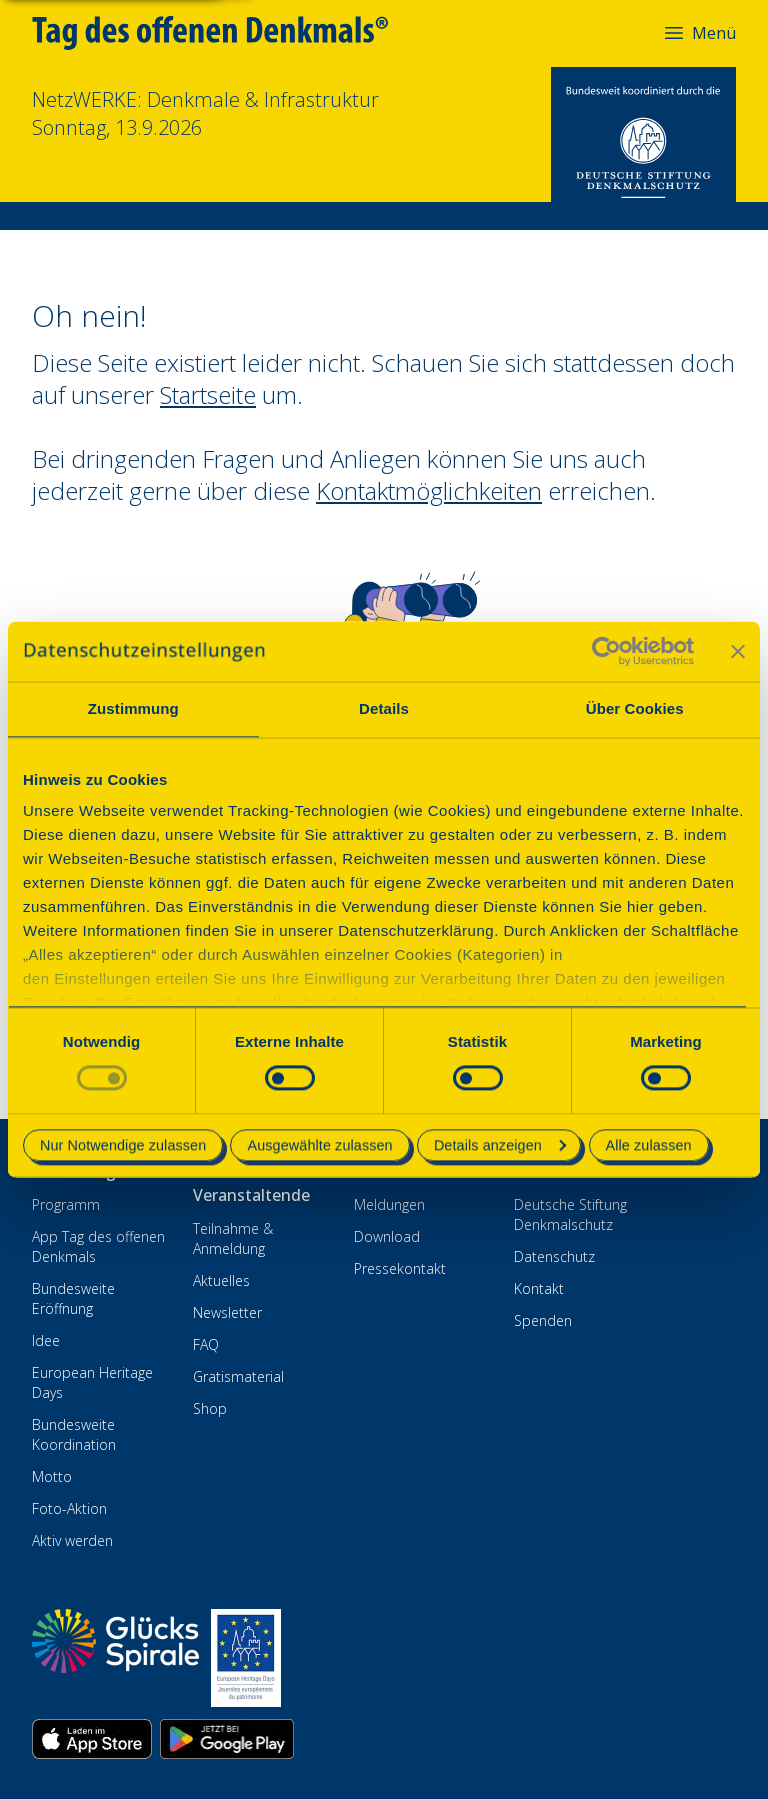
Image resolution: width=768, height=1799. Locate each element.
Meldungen (389, 1204)
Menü (699, 33)
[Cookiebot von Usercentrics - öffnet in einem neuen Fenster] (606, 651)
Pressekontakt (400, 1268)
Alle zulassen (649, 1145)
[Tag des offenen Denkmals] (224, 33)
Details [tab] (384, 708)
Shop (210, 1408)
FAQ (206, 1344)
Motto (52, 1476)
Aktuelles (221, 1280)
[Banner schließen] (738, 651)
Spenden (543, 1320)
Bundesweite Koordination (74, 1434)
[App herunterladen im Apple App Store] (92, 1739)
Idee (46, 1340)
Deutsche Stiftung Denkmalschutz (570, 1214)
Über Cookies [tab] (635, 708)
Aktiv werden (72, 1540)
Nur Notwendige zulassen (123, 1145)
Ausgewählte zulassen (319, 1145)
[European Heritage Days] (246, 1658)
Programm (66, 1204)
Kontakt (539, 1288)
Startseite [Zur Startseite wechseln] (208, 394)
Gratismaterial (238, 1376)
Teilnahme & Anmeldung (233, 1238)
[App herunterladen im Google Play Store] (227, 1739)
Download (387, 1236)
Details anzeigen (500, 1145)
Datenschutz (554, 1256)
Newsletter (227, 1312)
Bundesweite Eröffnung (73, 1298)
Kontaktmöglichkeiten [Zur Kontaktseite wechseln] (429, 490)
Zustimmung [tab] (133, 708)
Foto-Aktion (69, 1508)
